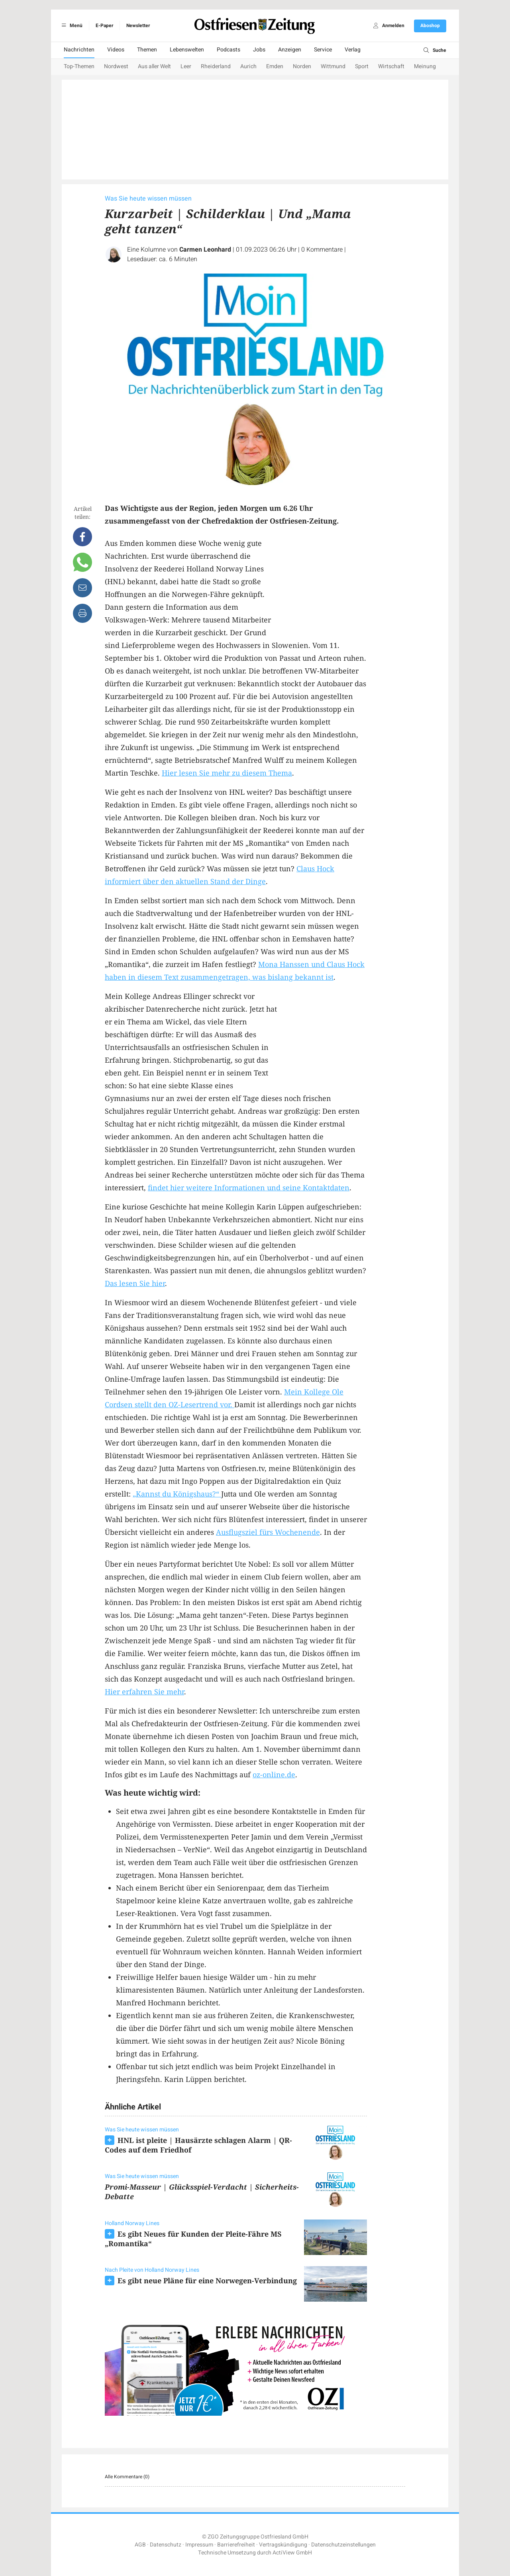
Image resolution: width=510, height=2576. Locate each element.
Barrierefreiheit (236, 2545)
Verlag (353, 49)
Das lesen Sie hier (135, 1283)
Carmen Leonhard (205, 249)
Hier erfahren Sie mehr (144, 1691)
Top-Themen (79, 66)
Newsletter (138, 25)
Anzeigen (289, 49)
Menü (70, 25)
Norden (302, 66)
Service (323, 49)
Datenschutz (165, 2545)
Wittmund (333, 66)
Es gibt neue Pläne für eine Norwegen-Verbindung (207, 2280)
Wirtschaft (391, 66)
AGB (140, 2545)
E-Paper (104, 25)
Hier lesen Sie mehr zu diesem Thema (227, 773)
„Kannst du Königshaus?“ (177, 1494)
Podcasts (228, 49)
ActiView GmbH (292, 2552)
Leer (185, 66)
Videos (115, 49)
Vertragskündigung (283, 2545)
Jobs (259, 49)
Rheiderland (216, 66)
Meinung (425, 66)
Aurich (248, 66)
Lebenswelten (187, 49)
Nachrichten (79, 49)
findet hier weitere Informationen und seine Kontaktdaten (248, 1187)
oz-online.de (274, 1774)
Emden (274, 66)
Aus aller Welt (154, 66)
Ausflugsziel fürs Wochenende (268, 1532)
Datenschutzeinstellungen (343, 2545)
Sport (362, 66)
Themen (147, 49)
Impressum (199, 2545)
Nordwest (116, 66)
